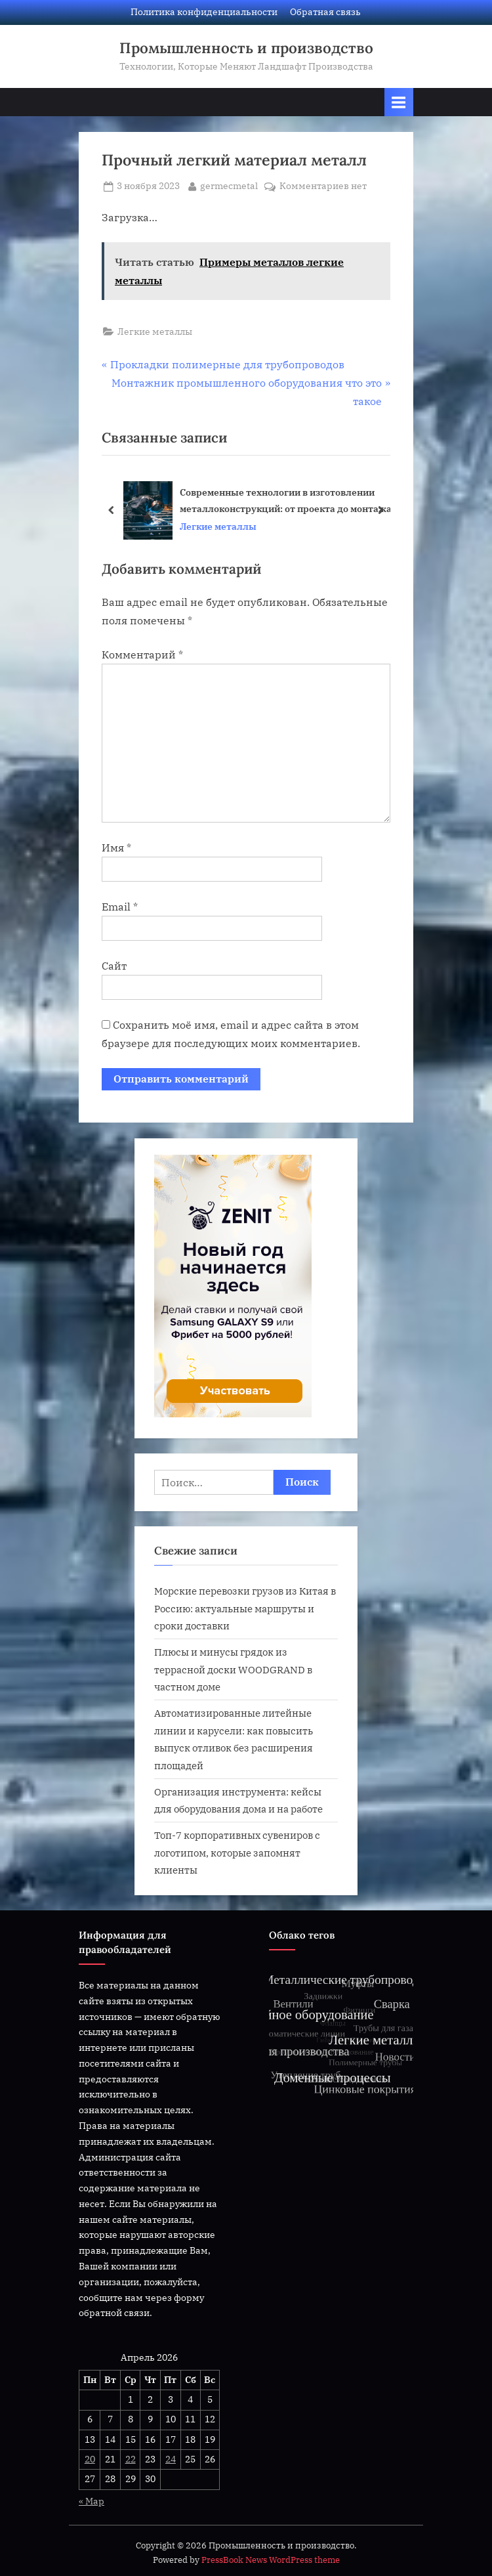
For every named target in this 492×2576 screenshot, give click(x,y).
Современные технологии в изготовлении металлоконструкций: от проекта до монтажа (286, 500)
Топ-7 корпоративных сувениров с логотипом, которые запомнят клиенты (237, 1852)
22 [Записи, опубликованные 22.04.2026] (130, 2459)
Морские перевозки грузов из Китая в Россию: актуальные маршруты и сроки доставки (245, 1608)
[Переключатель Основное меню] (398, 102)
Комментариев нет (323, 186)
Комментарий (142, 654)
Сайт (114, 965)
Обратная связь (325, 12)
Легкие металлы (154, 331)
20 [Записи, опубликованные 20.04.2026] (90, 2459)
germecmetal (229, 185)
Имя (116, 847)
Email (120, 906)
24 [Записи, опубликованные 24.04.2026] (170, 2459)
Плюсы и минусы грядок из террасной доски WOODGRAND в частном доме (233, 1669)
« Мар (91, 2501)
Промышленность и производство (246, 47)
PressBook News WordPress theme (270, 2559)
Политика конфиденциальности (204, 12)
